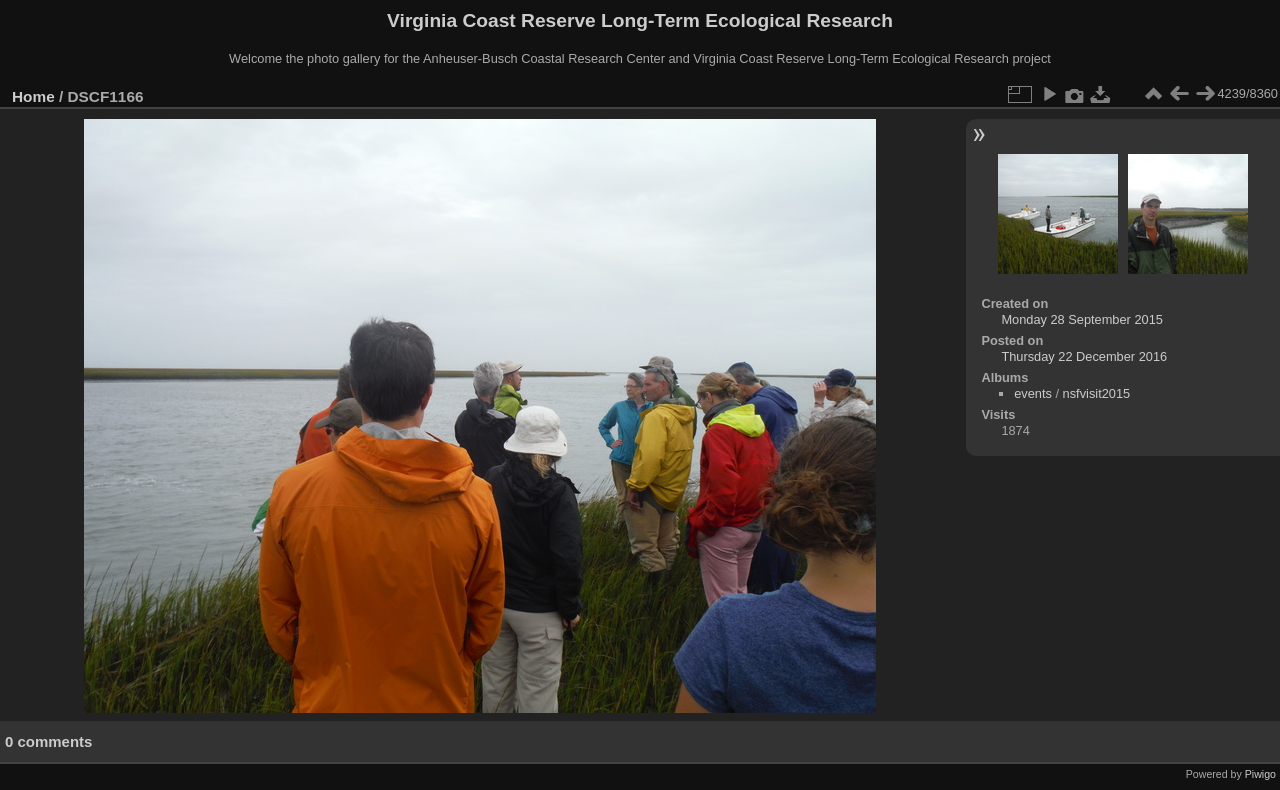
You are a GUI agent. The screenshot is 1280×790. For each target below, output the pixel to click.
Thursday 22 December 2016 (1084, 356)
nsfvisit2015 (1097, 393)
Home (33, 96)
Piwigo (1260, 774)
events (1033, 393)
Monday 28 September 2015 (1082, 319)
